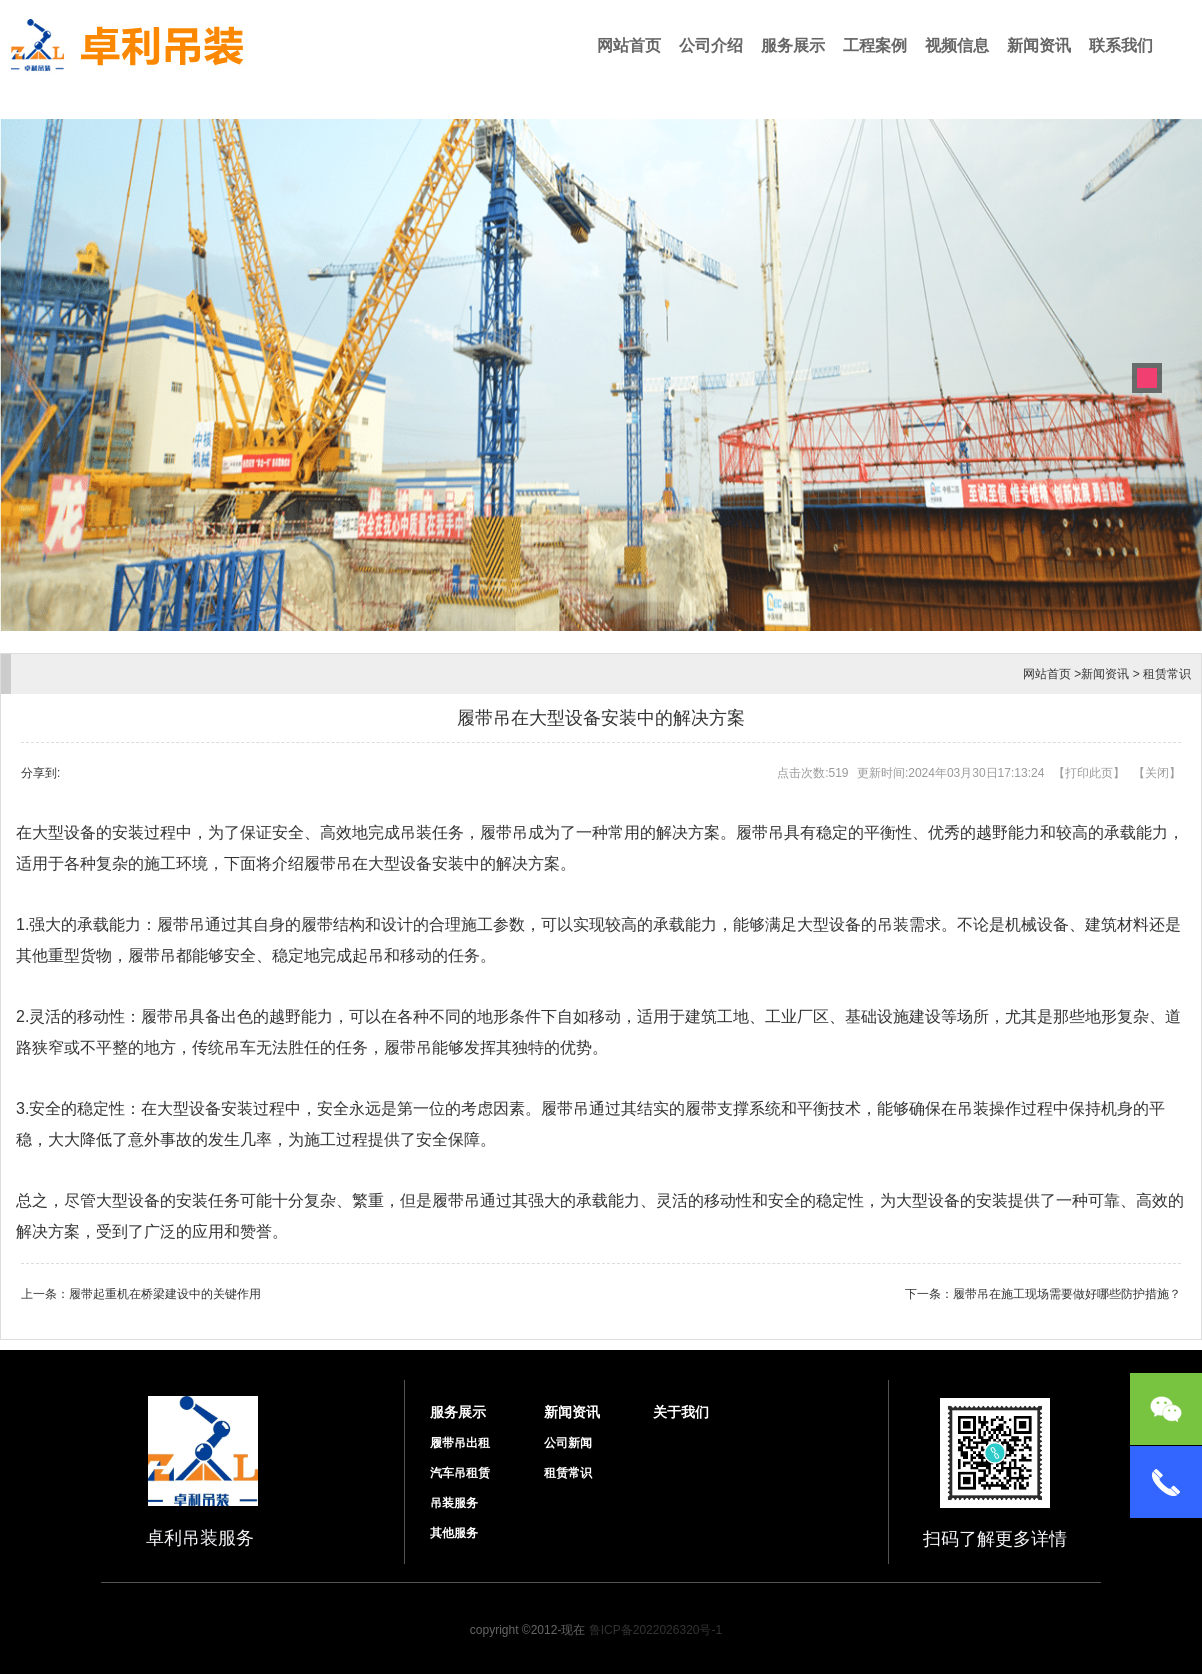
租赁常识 (1167, 674)
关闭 (1157, 773)
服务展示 (793, 45)
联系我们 (1121, 45)
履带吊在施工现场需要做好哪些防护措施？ (1067, 1294)
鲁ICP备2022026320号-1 (655, 1630)
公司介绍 (711, 45)
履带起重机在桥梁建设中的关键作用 (165, 1294)
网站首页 (629, 45)
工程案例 (875, 45)
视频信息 (957, 45)
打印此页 (1089, 773)
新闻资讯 (1039, 45)
